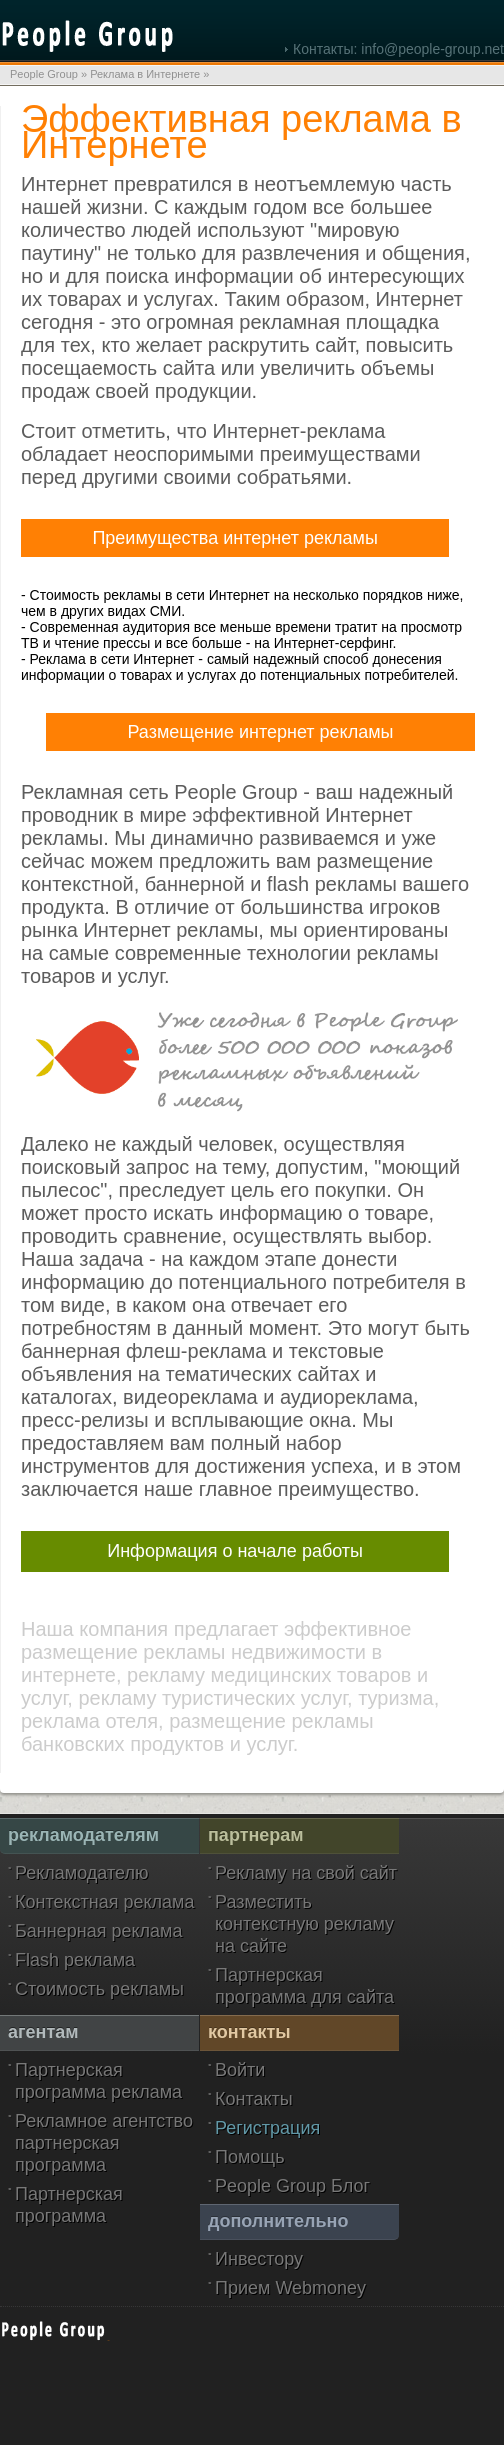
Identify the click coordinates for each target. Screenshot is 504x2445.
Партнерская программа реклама (98, 2081)
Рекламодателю (81, 1873)
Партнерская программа (69, 2205)
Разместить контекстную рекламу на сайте (304, 1924)
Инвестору (259, 2259)
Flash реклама (75, 1960)
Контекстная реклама (105, 1902)
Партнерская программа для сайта (304, 1986)
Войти (240, 2070)
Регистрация (267, 2128)
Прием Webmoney (290, 2288)
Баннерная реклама (98, 1931)
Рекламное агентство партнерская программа (104, 2143)
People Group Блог (292, 2186)
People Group (44, 74)
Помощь (250, 2157)
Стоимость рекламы (99, 1989)
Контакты (254, 2099)
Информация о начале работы (235, 1551)
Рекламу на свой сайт (306, 1873)
